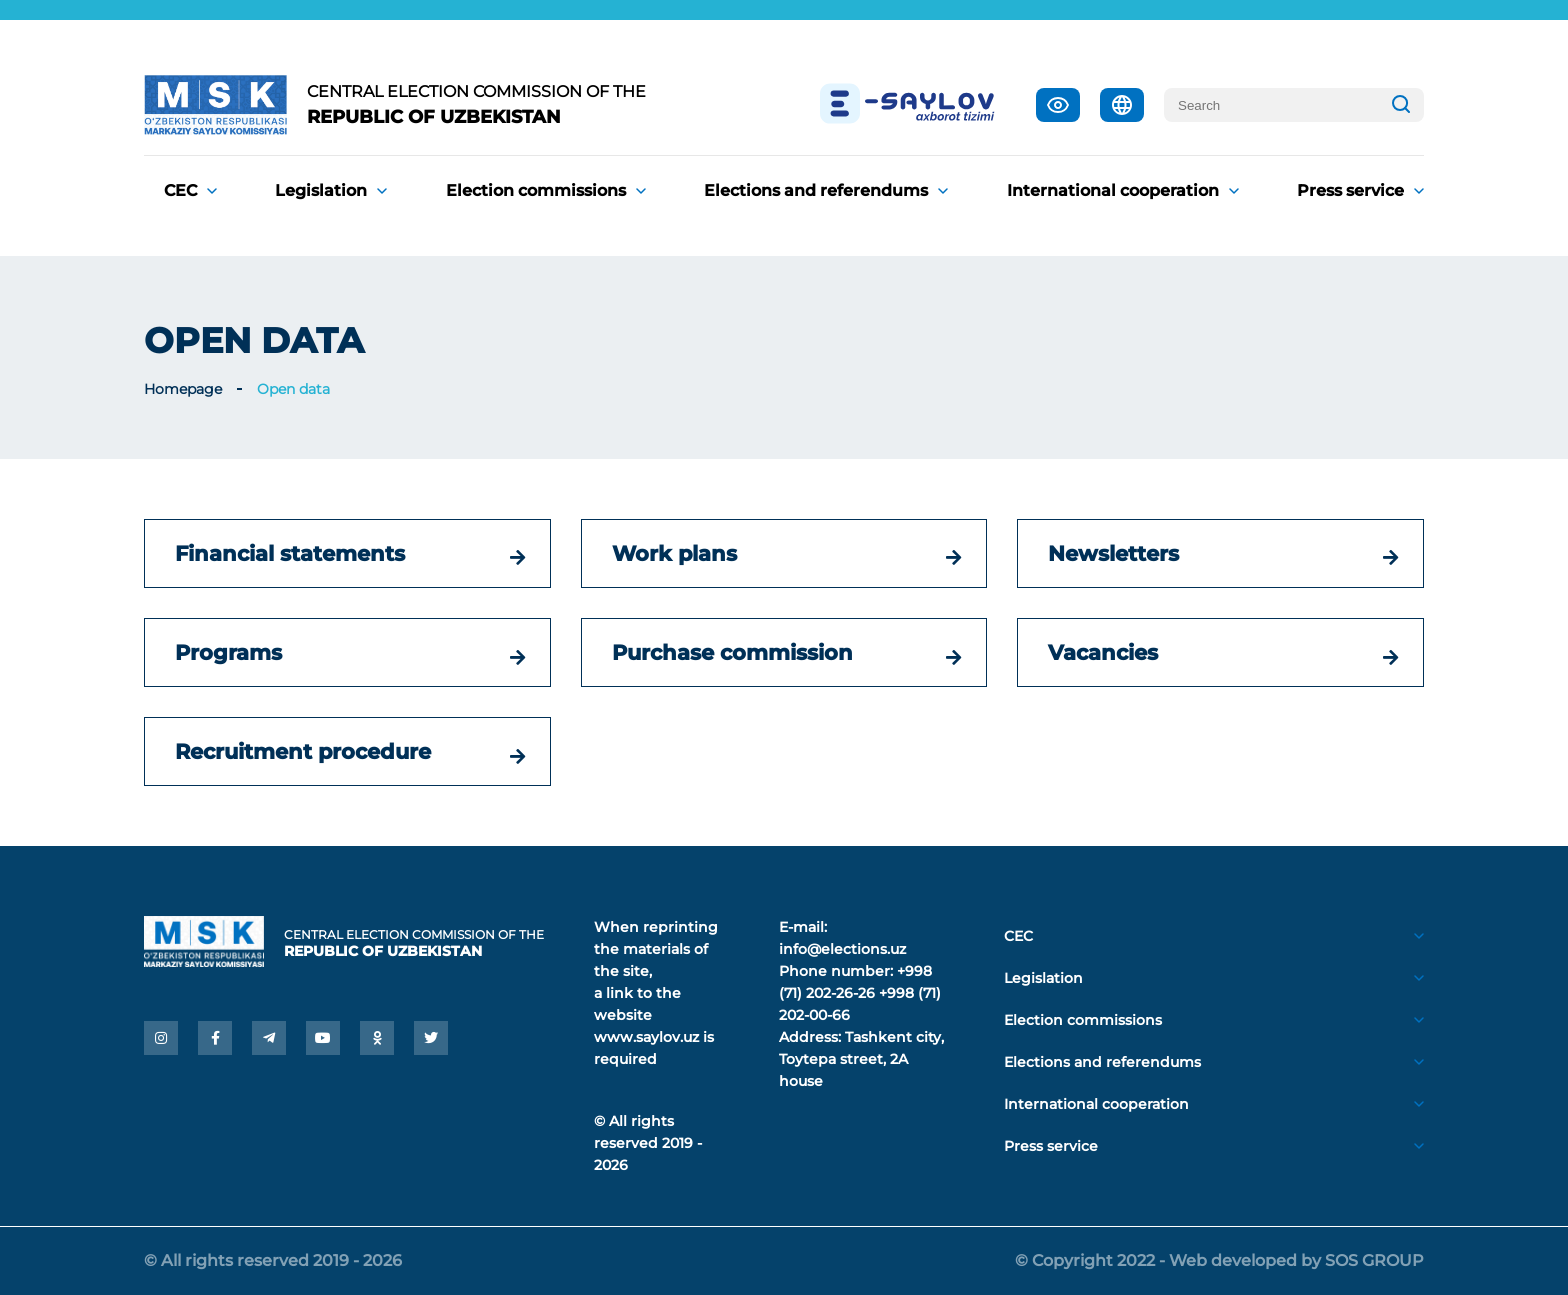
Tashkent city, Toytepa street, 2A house (861, 1059)
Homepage (183, 389)
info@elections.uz (842, 949)
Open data (293, 389)
